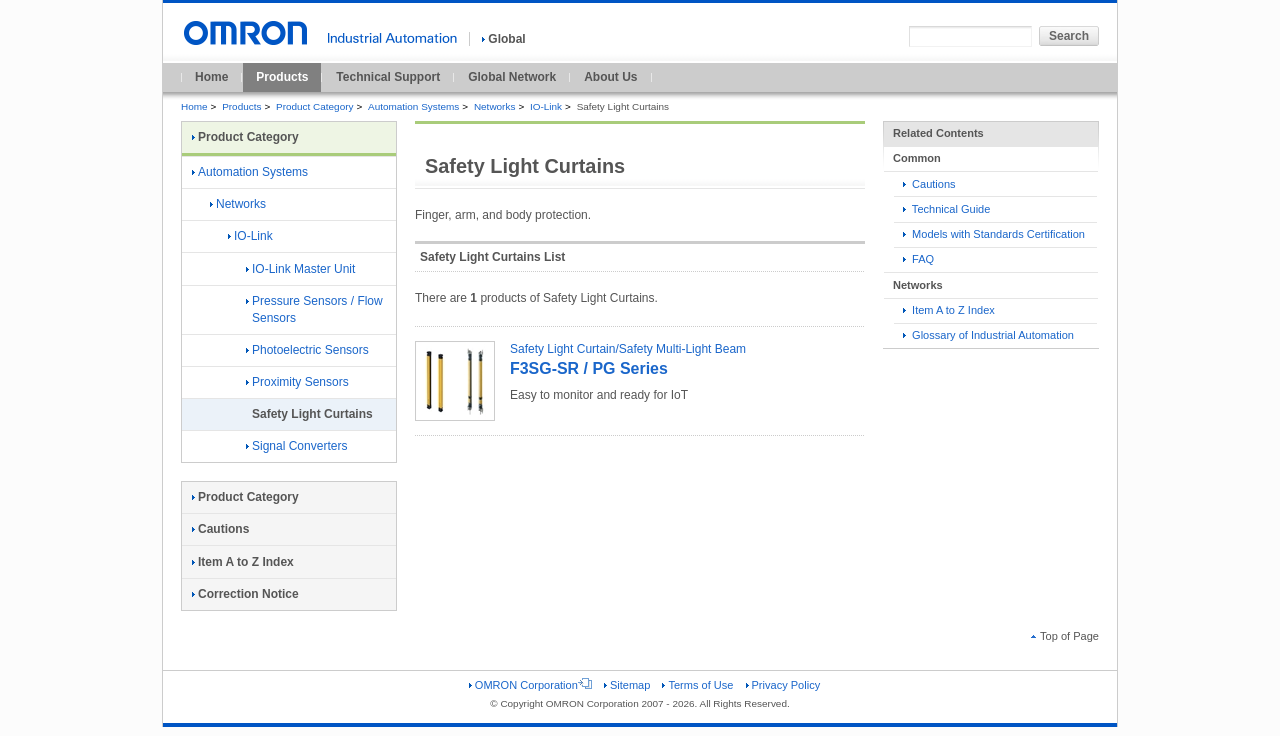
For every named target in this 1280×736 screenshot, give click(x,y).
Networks (494, 106)
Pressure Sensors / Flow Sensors (314, 309)
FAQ (918, 259)
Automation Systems (413, 106)
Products (282, 77)
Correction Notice (245, 594)
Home (211, 77)
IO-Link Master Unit (300, 269)
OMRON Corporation (530, 685)
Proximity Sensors (297, 382)
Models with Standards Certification (994, 234)
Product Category (314, 106)
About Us (610, 77)
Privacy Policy (783, 685)
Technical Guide (946, 209)
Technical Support (388, 77)
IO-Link (546, 106)
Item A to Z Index (949, 310)
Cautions (929, 184)
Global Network (512, 77)
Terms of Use (697, 685)
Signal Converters (296, 446)
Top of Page (1065, 636)
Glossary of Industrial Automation (988, 335)
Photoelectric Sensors (307, 350)
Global (503, 39)
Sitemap (627, 685)
